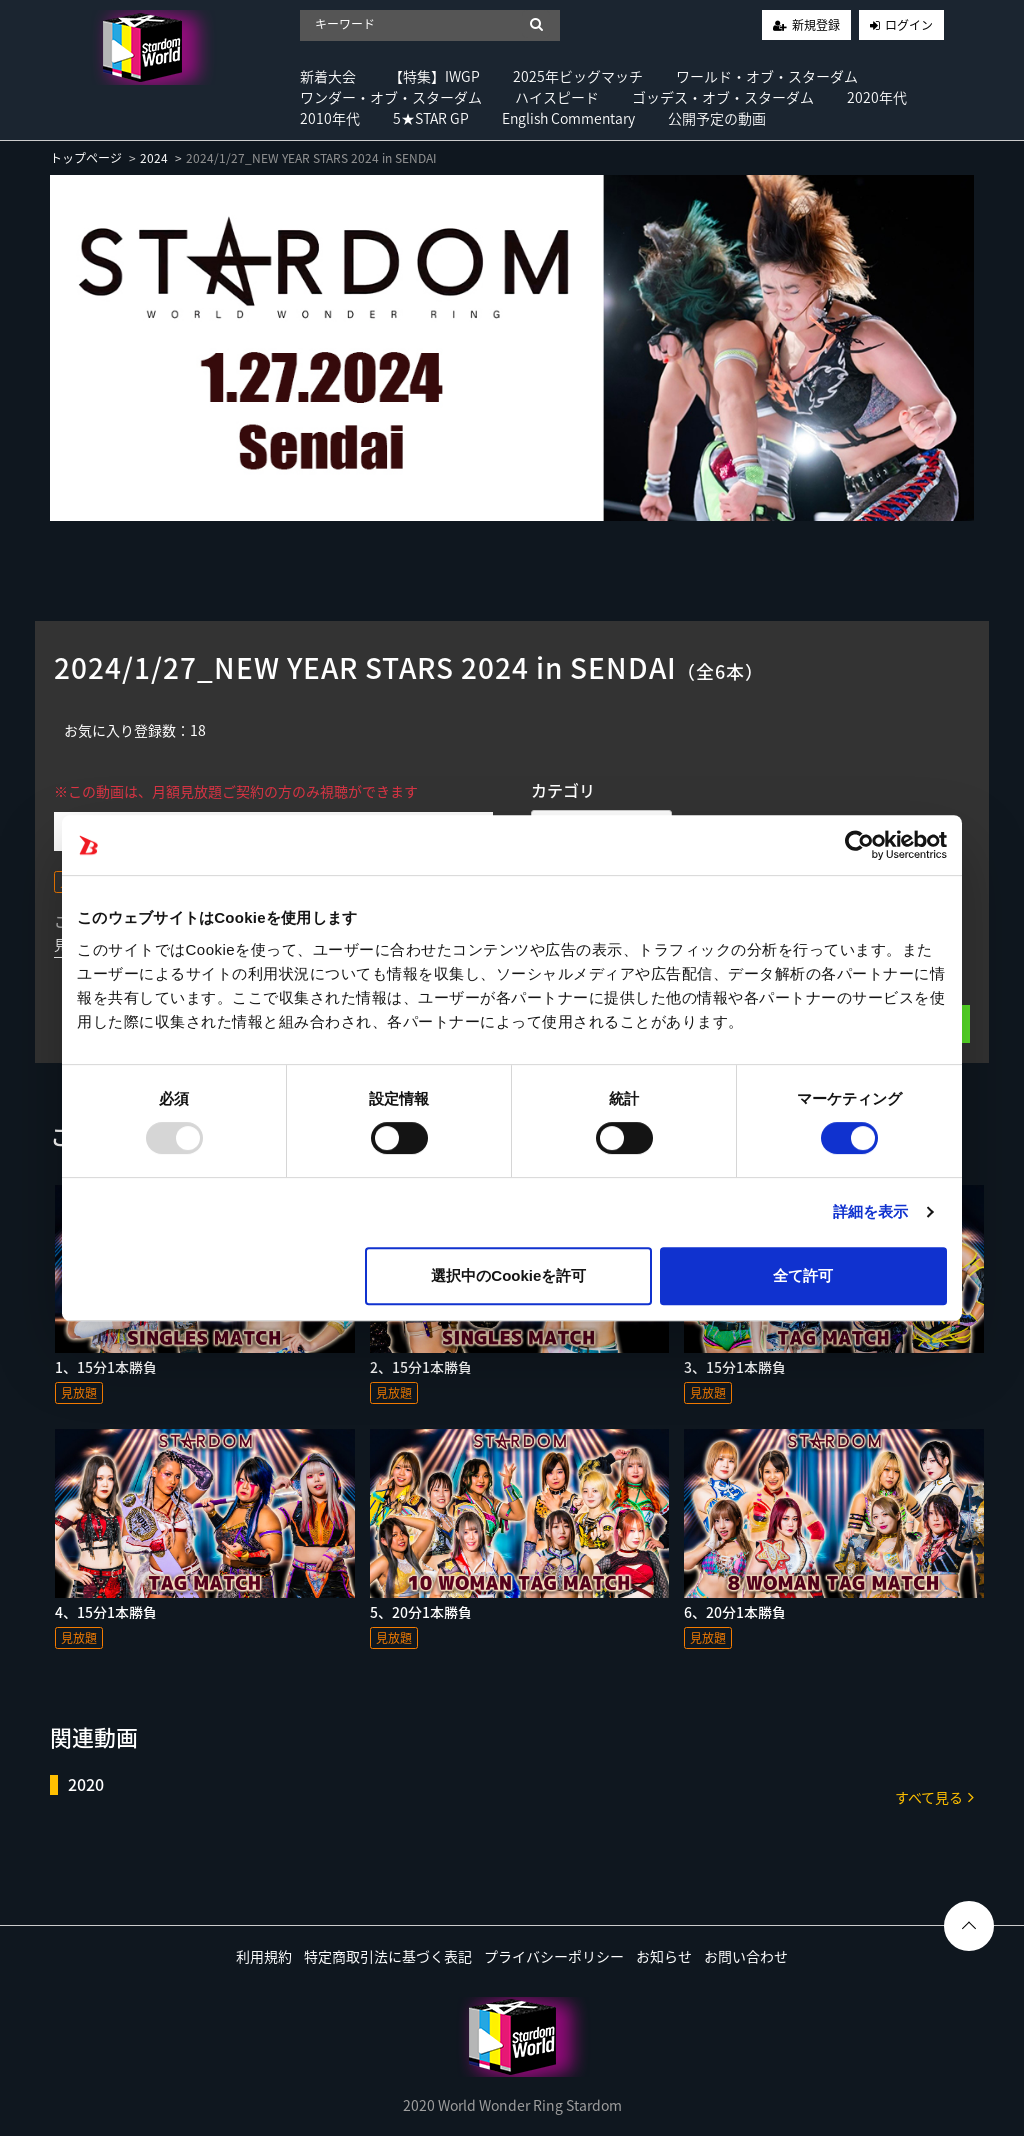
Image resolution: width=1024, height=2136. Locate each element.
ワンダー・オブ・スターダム (391, 97)
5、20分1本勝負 (421, 1612)
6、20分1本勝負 (735, 1612)
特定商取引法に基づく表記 (388, 1956)
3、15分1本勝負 (735, 1367)
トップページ (86, 158)
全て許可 (803, 1275)
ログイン (909, 25)
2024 (154, 158)
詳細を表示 (871, 1211)
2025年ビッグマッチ (578, 76)
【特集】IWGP (434, 76)
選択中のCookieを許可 (508, 1275)
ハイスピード (557, 97)
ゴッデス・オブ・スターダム (723, 97)
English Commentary (568, 118)
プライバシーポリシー (554, 1956)
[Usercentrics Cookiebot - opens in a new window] (859, 845)
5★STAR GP (431, 118)
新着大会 (328, 76)
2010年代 (330, 118)
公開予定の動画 (717, 118)
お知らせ (664, 1956)
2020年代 (877, 97)
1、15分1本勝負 (106, 1367)
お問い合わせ (746, 1956)
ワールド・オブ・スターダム (767, 76)
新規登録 (816, 25)
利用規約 (264, 1956)
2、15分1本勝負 (421, 1367)
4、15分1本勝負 (106, 1612)
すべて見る (934, 1796)
